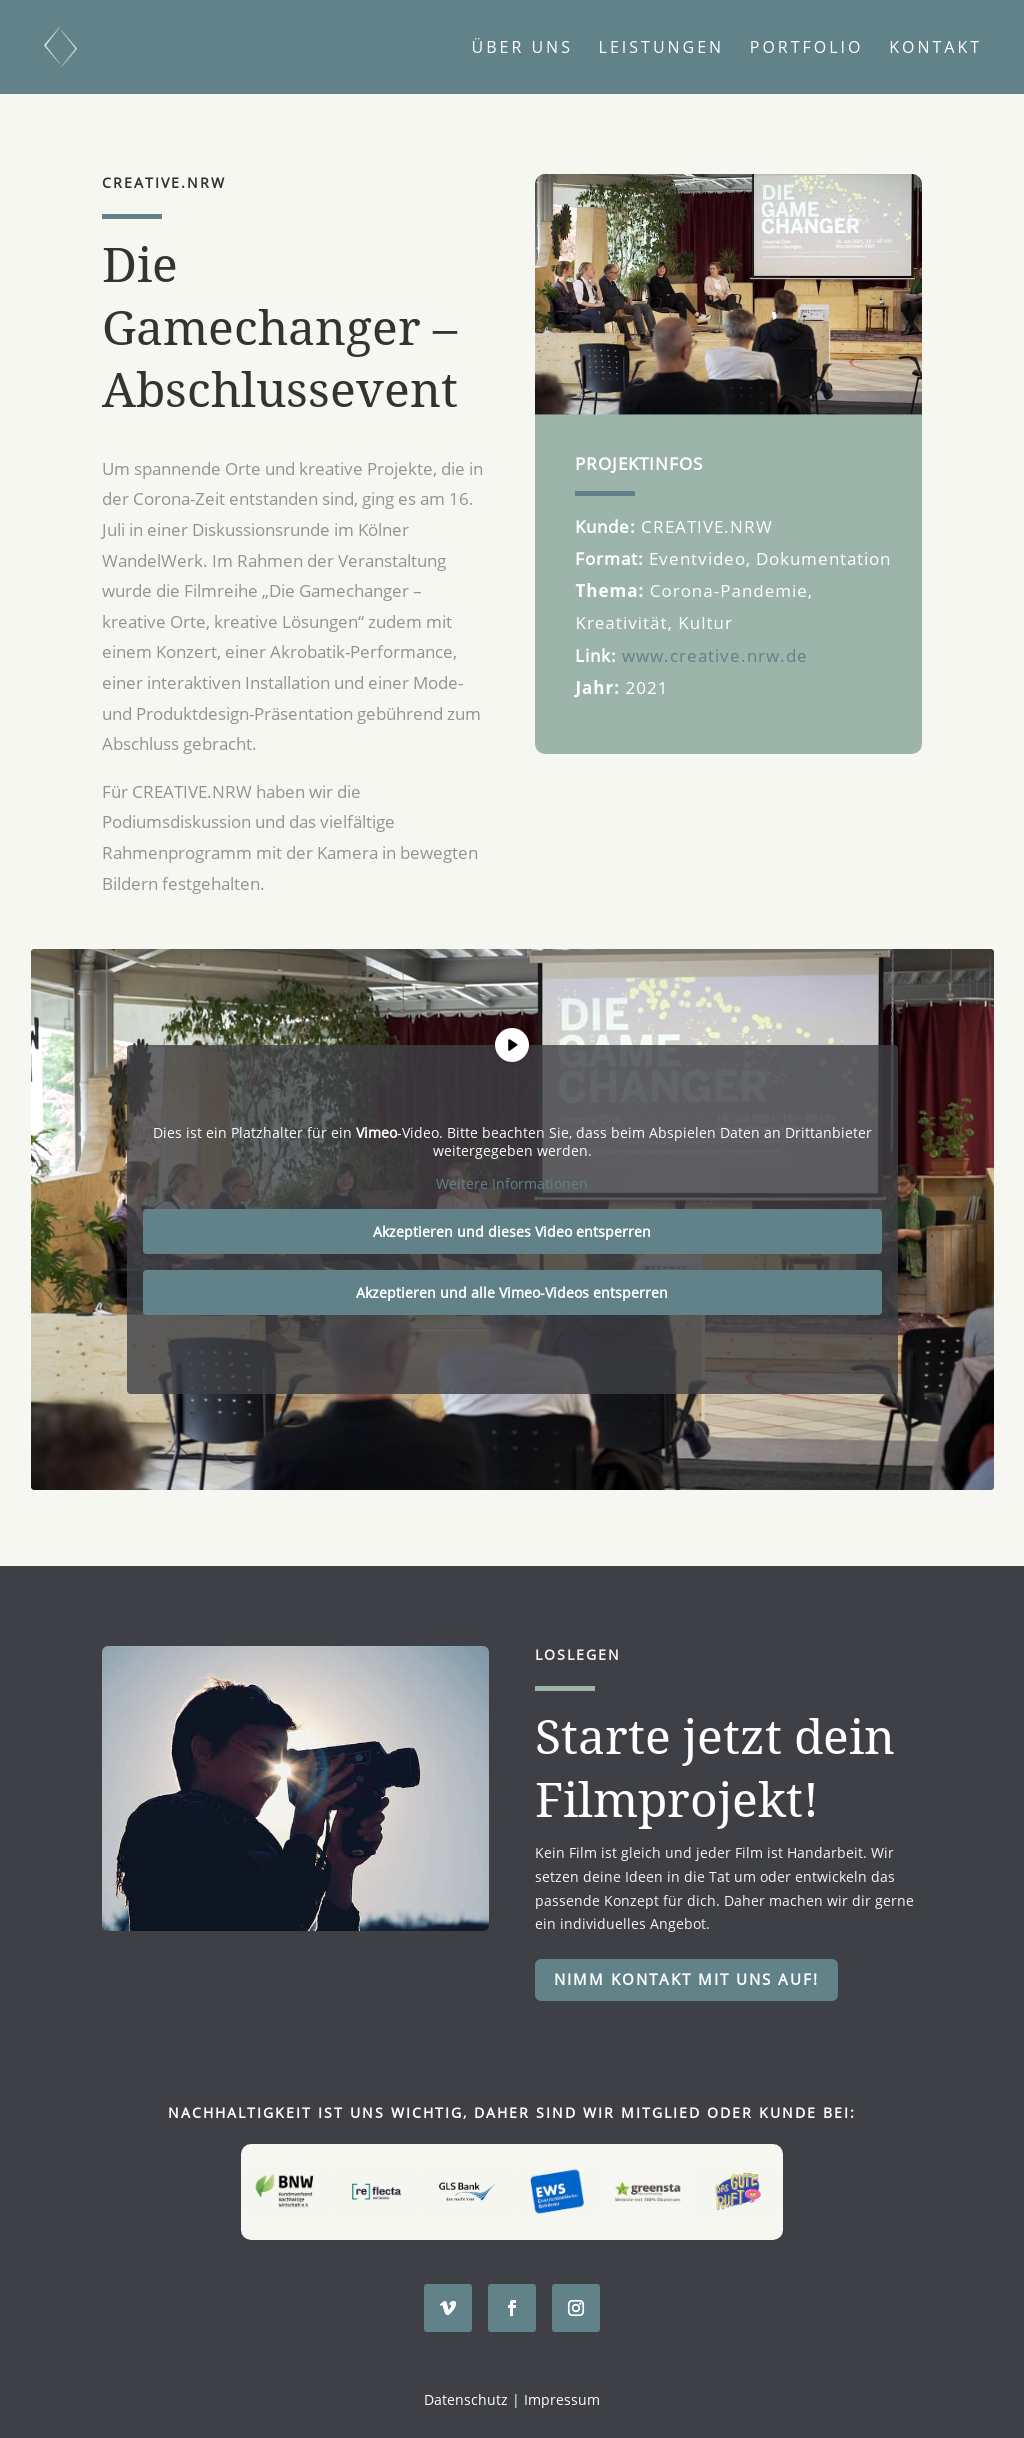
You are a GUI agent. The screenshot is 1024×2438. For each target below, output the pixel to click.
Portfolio (807, 49)
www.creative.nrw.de (715, 655)
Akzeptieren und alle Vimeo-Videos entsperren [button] (512, 1292)
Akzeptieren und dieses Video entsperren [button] (512, 1231)
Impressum (562, 2399)
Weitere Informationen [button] (512, 1185)
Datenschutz (466, 2399)
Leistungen (662, 49)
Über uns (522, 49)
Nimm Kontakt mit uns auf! (686, 1979)
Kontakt (935, 49)
